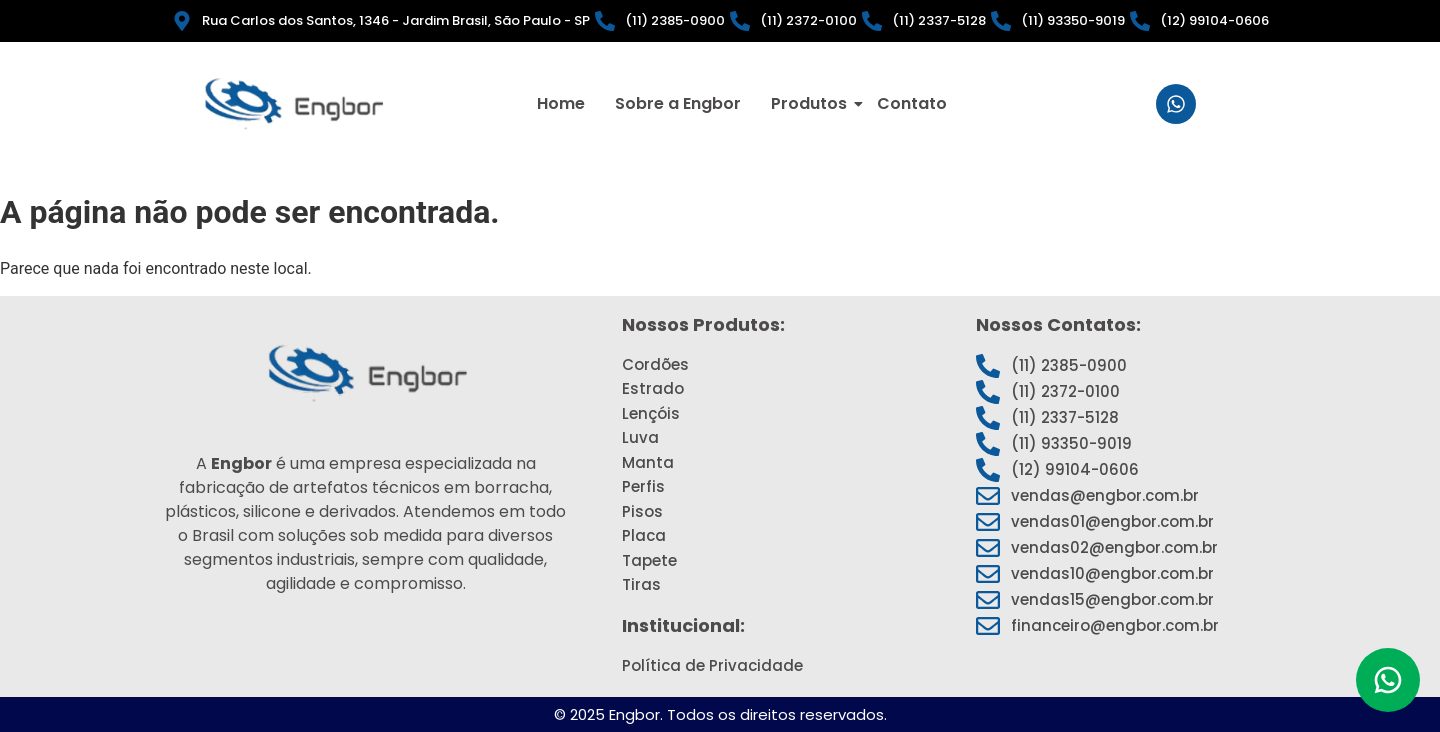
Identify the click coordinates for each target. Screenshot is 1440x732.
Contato (912, 103)
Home (561, 103)
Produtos (812, 103)
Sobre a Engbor (678, 103)
